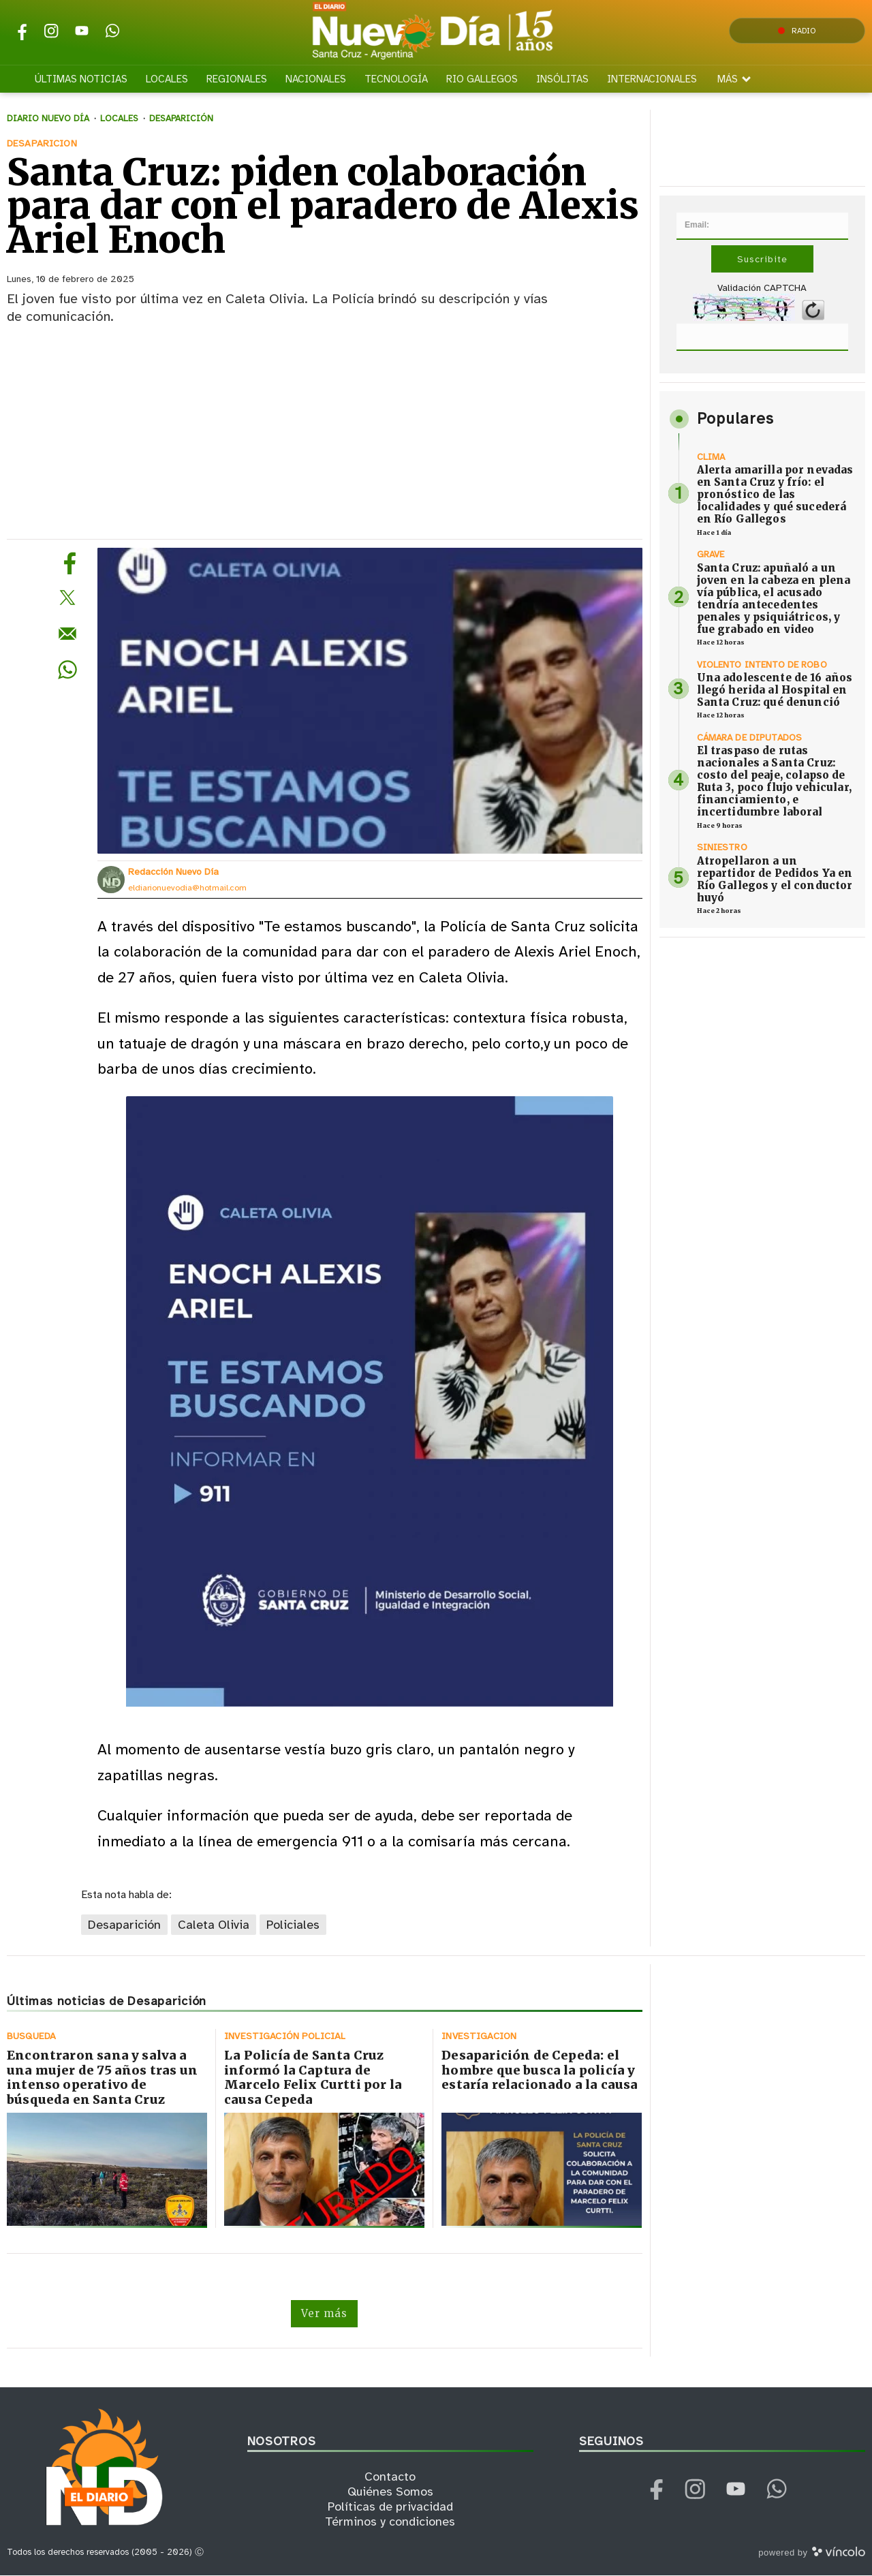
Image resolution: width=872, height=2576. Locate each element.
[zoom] (369, 701)
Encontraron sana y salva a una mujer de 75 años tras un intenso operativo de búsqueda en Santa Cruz (102, 2078)
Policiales (293, 1925)
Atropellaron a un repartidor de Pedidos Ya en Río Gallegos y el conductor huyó (775, 879)
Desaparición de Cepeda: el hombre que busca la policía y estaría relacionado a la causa (539, 2070)
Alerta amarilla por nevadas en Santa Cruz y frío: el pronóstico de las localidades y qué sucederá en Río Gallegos (775, 494)
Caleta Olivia (213, 1925)
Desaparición (124, 1925)
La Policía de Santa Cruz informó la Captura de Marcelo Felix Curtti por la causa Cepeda (313, 2078)
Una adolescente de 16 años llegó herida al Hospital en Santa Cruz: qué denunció (775, 690)
